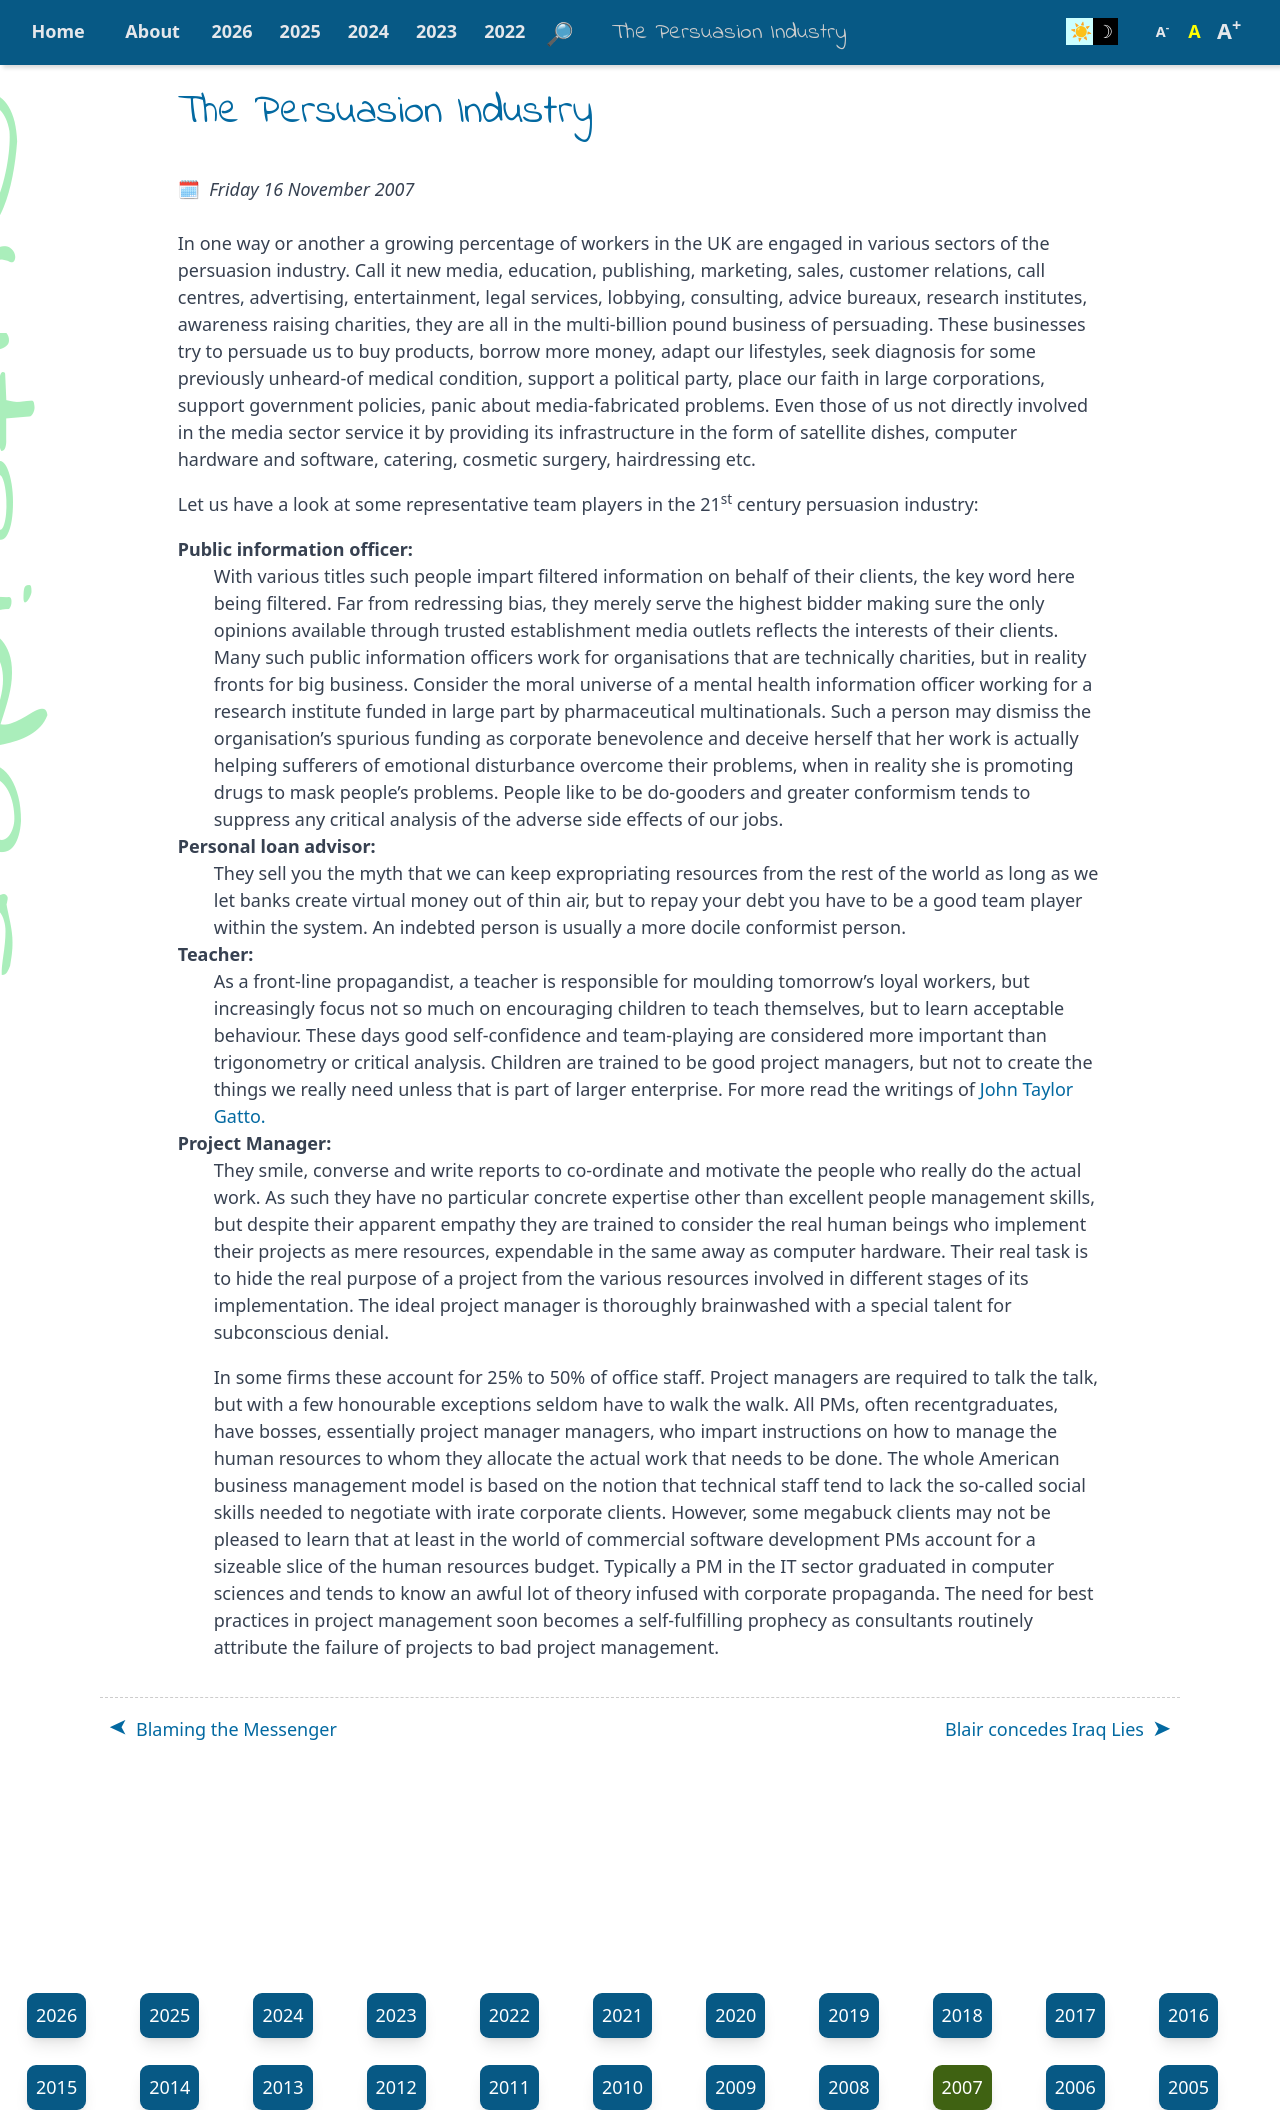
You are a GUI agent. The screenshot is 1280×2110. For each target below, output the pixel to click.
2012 (396, 2087)
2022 (504, 31)
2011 (509, 2087)
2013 (282, 2087)
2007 (962, 2087)
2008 (848, 2087)
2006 (1075, 2087)
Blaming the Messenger (236, 1729)
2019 (848, 2015)
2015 (56, 2087)
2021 (622, 2015)
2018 (962, 2015)
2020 (735, 2015)
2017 (1075, 2015)
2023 (436, 31)
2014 (169, 2087)
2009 (735, 2087)
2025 (300, 31)
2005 (1188, 2087)
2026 (231, 31)
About (152, 31)
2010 (622, 2087)
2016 (1188, 2015)
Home (58, 31)
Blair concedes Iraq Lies (1044, 1729)
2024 (368, 31)
